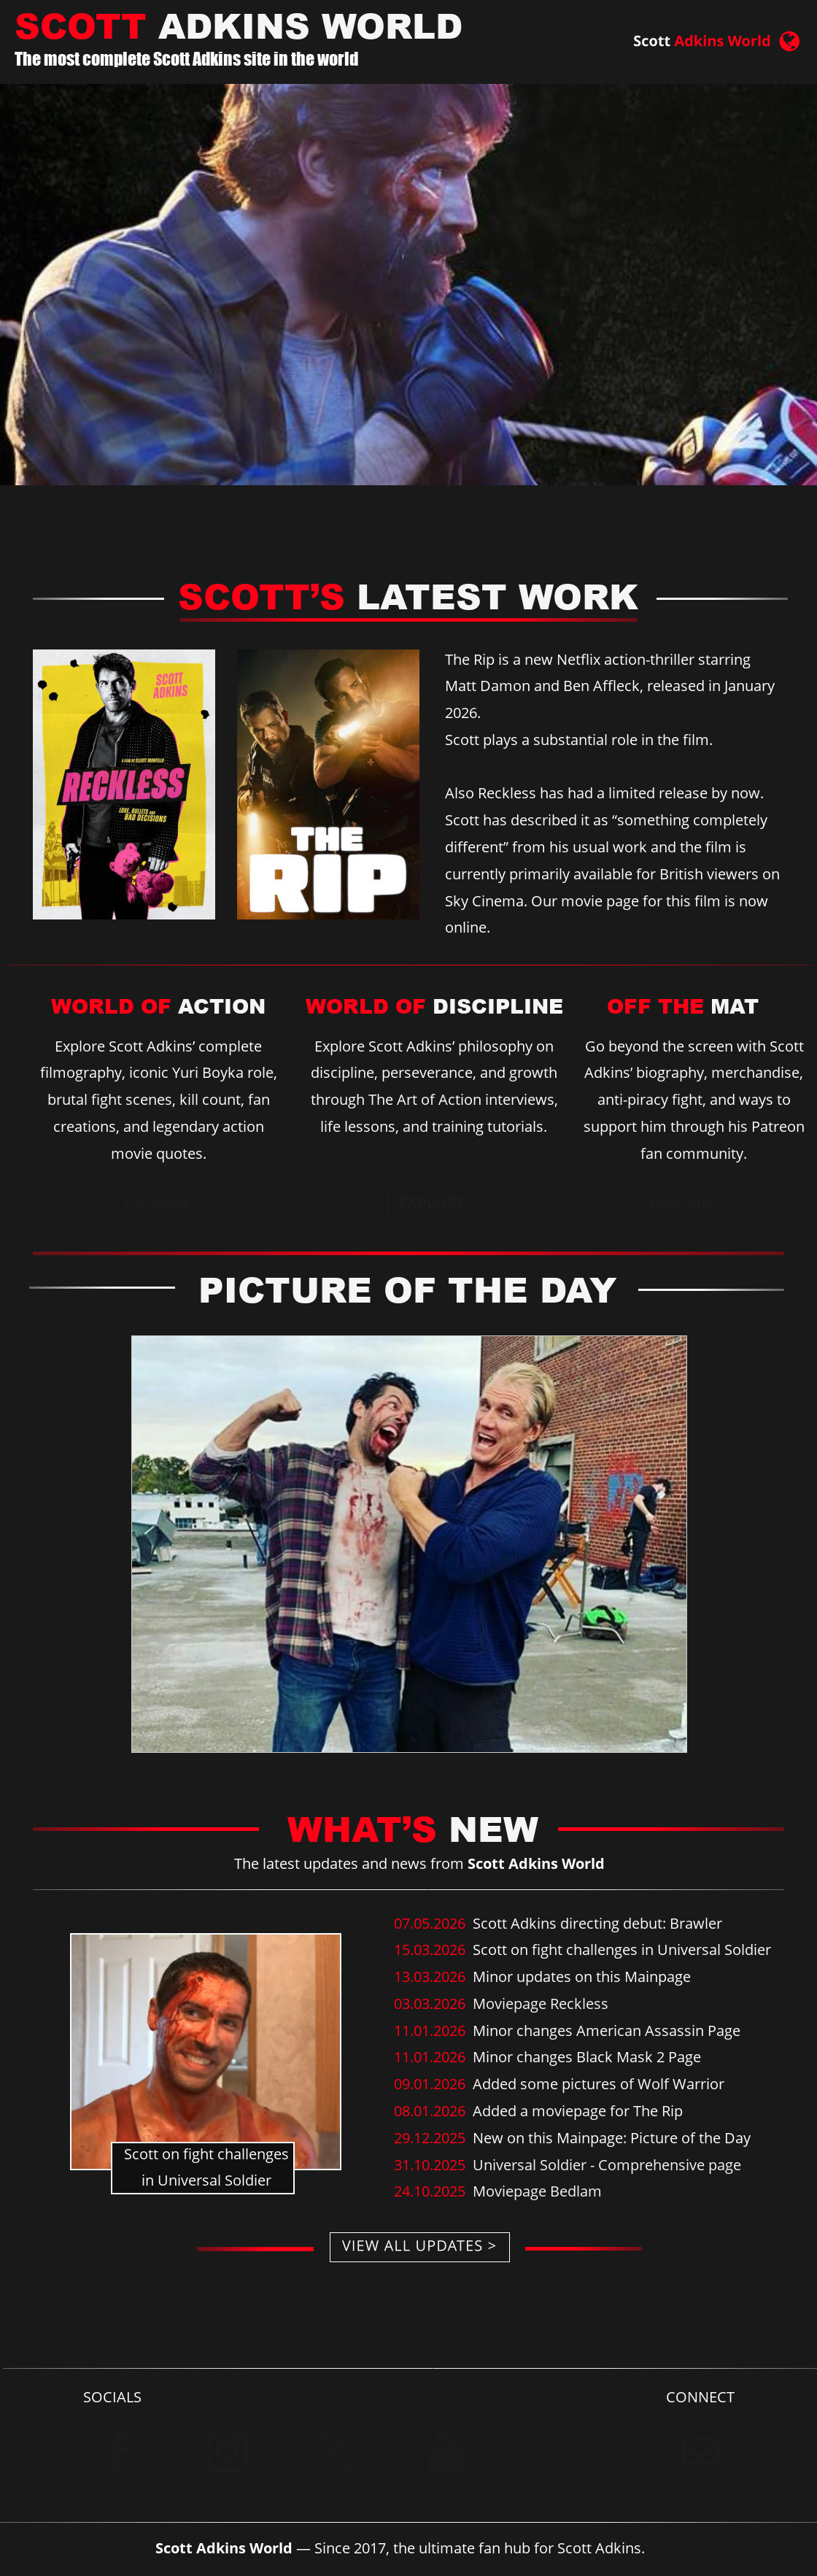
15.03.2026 (433, 1949)
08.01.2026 (431, 2111)
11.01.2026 (431, 2030)
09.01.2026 (431, 2084)
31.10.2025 (431, 2165)
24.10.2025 (433, 2191)
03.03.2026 (431, 2003)
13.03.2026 (431, 1976)
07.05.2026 (433, 1923)
